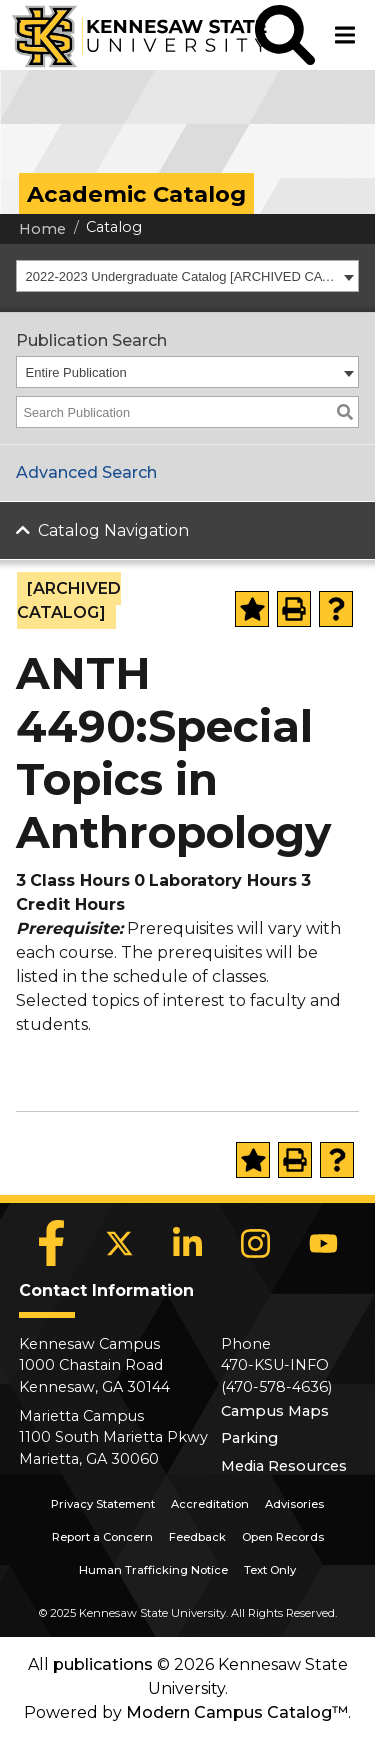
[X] (120, 1243)
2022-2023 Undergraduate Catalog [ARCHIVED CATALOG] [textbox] (182, 276)
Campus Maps (275, 1411)
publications (103, 1664)
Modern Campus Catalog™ (237, 1712)
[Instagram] (256, 1243)
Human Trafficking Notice (153, 1570)
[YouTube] (324, 1243)
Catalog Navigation (113, 530)
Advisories (294, 1504)
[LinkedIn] (188, 1243)
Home (42, 229)
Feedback (197, 1537)
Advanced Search (86, 472)
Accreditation (210, 1504)
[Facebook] (52, 1243)
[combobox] (187, 276)
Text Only (270, 1570)
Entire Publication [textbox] (76, 372)
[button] (285, 35)
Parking (249, 1438)
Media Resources (284, 1466)
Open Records (283, 1537)
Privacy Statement (103, 1504)
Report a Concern (102, 1537)
